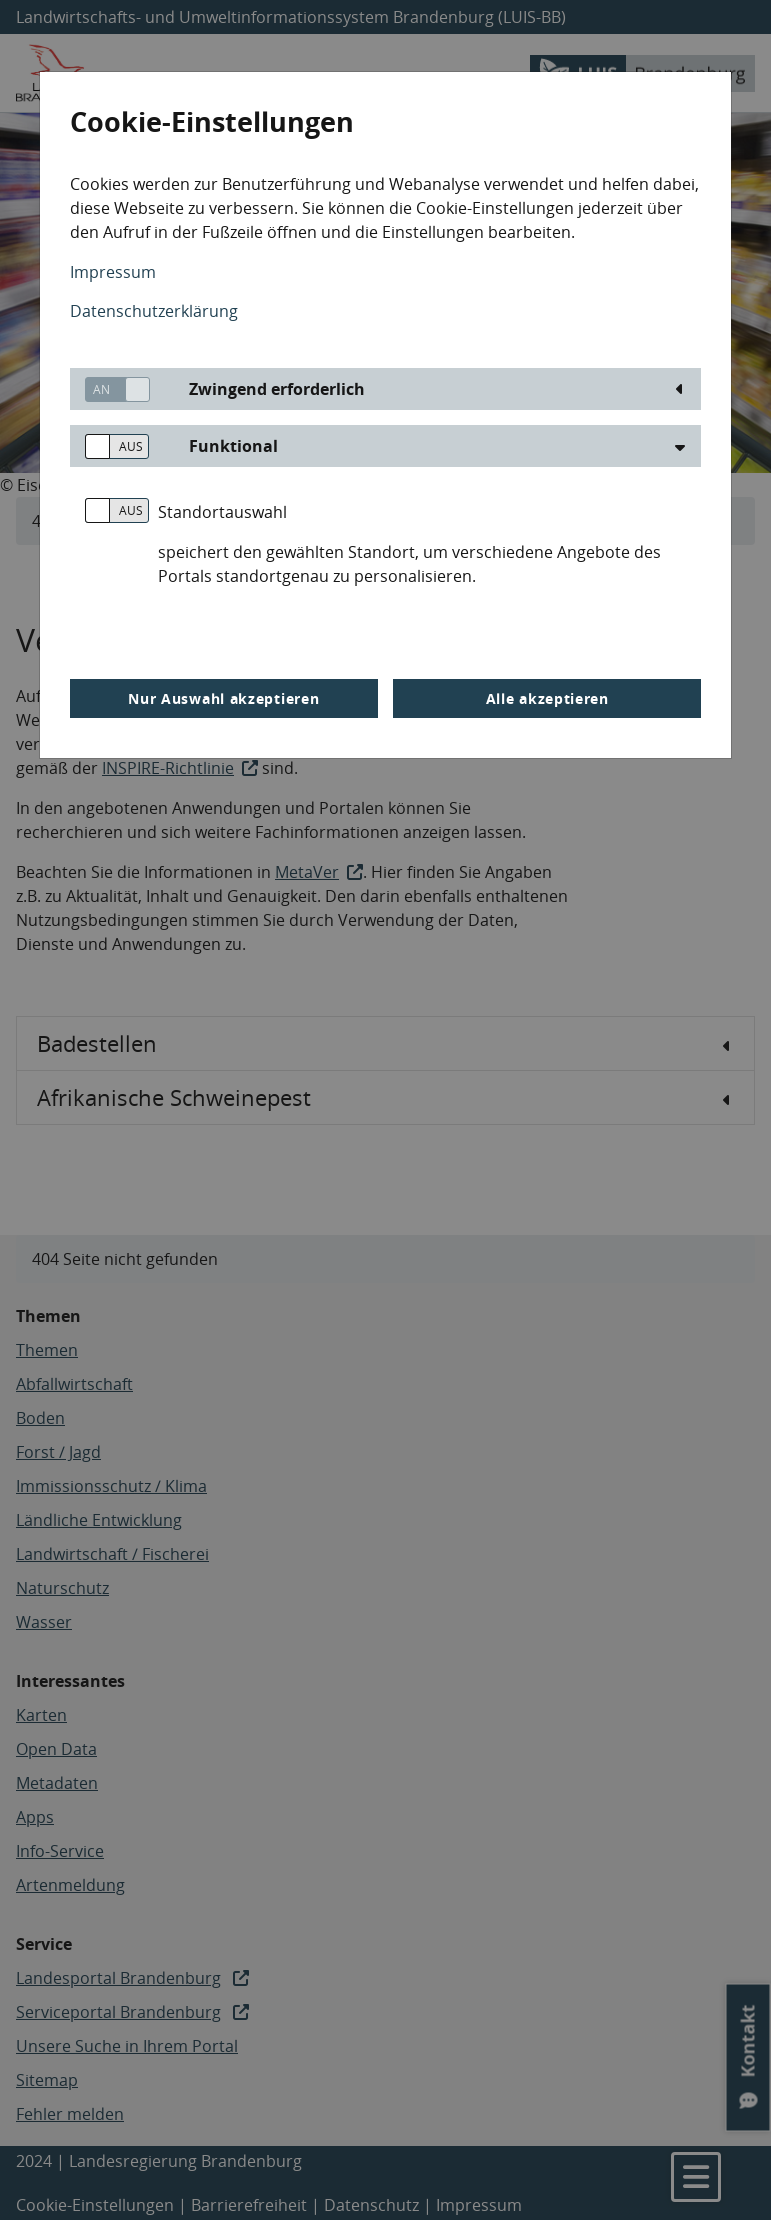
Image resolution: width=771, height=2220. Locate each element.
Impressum (113, 272)
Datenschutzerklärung (154, 311)
